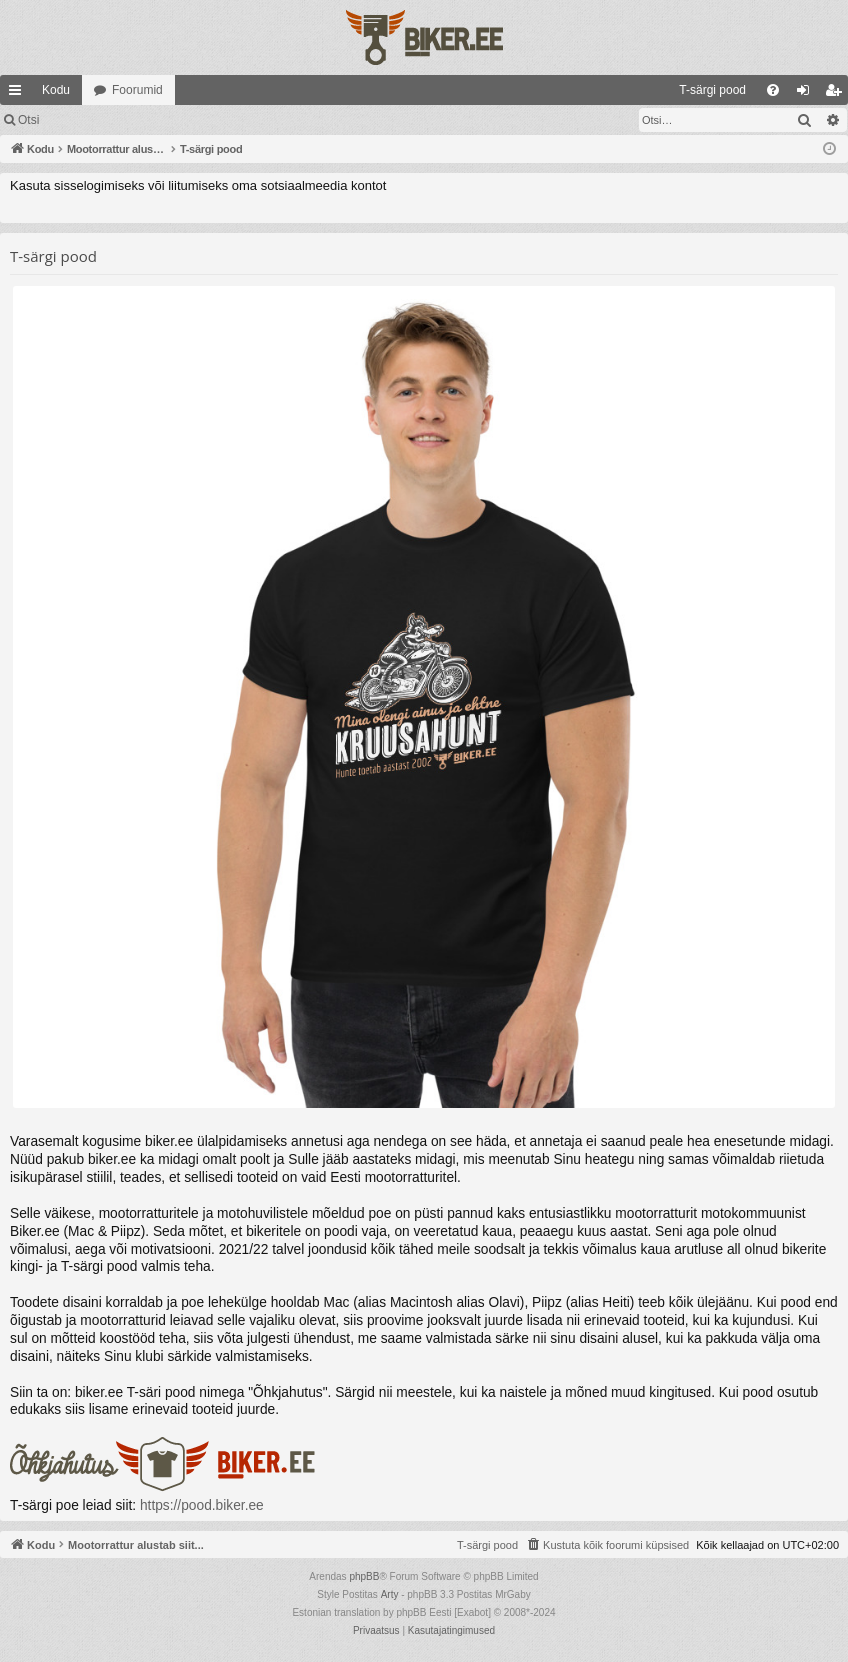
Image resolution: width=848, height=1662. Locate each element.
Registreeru (182, 120)
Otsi (28, 120)
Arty (390, 1594)
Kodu (56, 90)
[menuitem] (549, 90)
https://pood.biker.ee (202, 1505)
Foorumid (137, 90)
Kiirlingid (19, 94)
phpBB (364, 1576)
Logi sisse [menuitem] (807, 94)
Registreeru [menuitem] (837, 94)
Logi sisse (94, 120)
